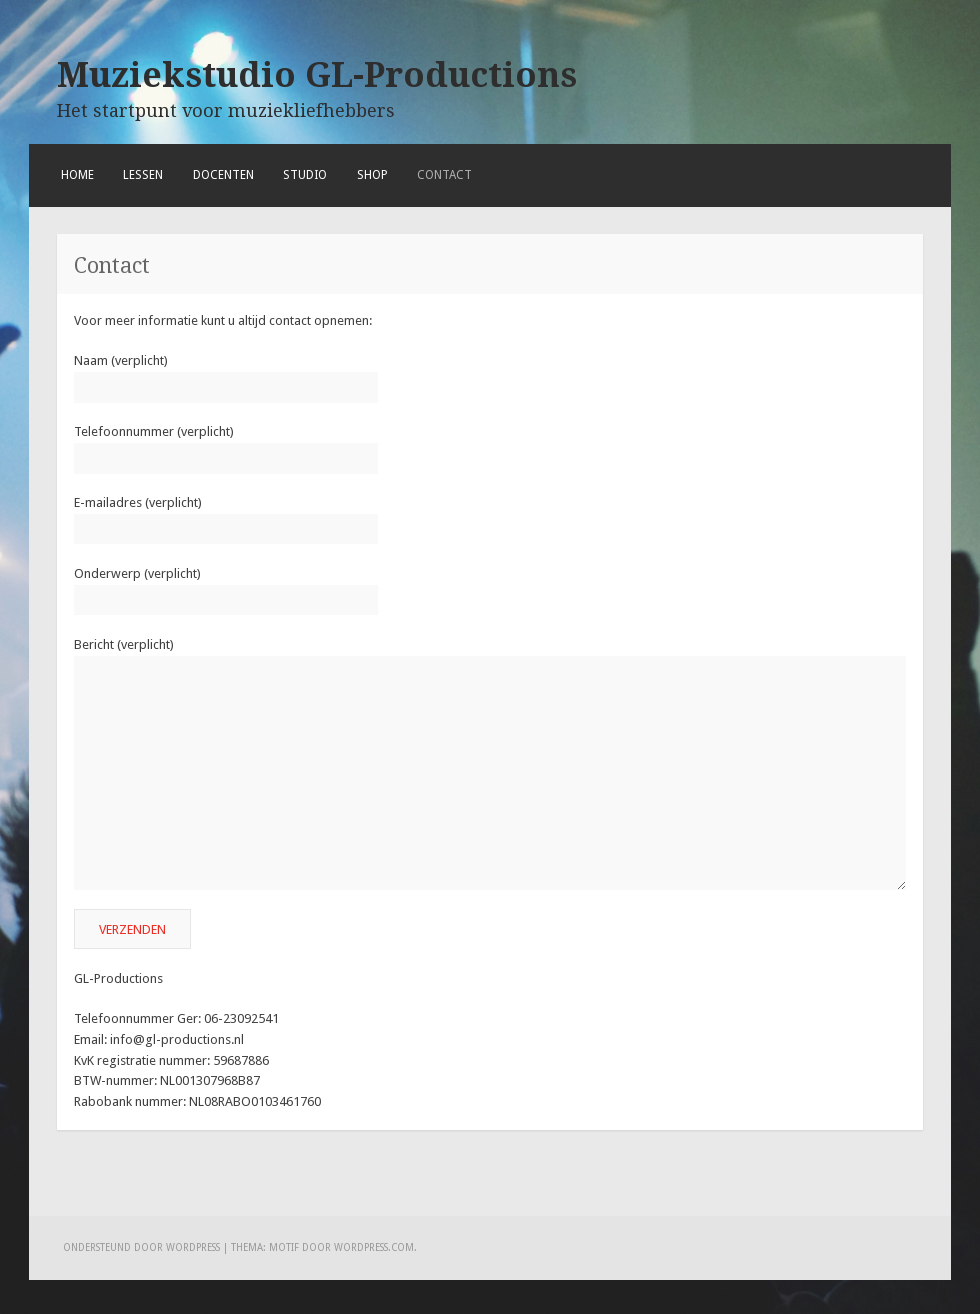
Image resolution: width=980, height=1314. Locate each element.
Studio (305, 175)
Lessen (143, 175)
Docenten (223, 175)
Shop (372, 175)
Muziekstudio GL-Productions (317, 75)
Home (77, 175)
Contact (444, 175)
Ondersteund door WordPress (141, 1247)
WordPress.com (374, 1247)
